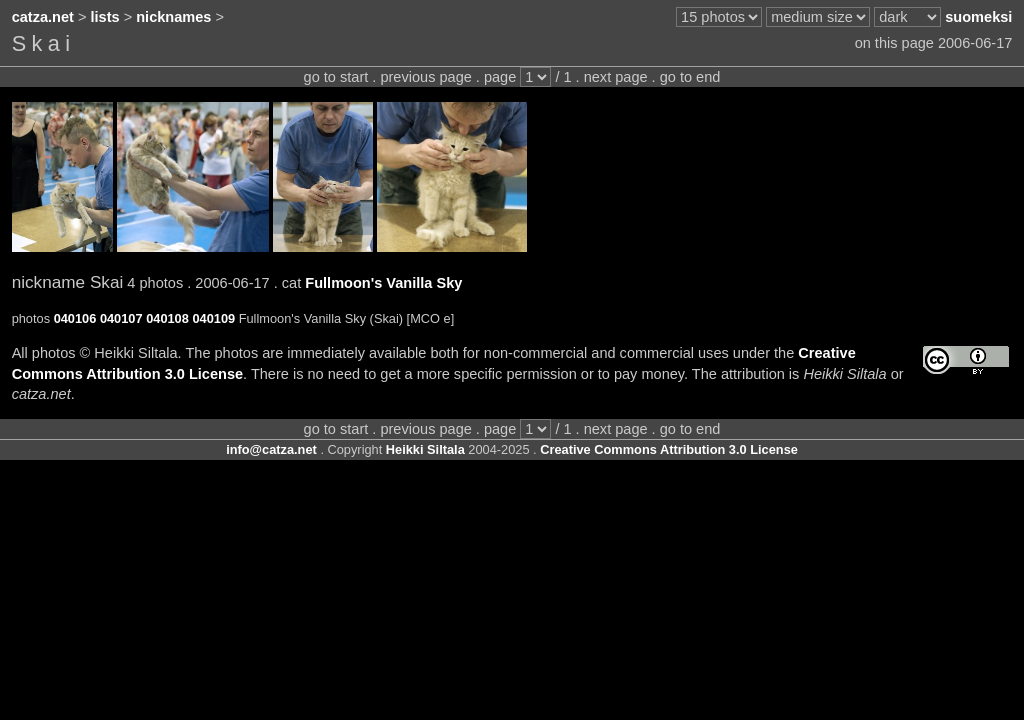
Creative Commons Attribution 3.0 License (669, 449)
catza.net (43, 17)
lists (105, 17)
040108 (167, 318)
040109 (213, 318)
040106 (75, 318)
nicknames (173, 17)
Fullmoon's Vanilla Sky (383, 283)
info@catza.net (271, 449)
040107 (121, 318)
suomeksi (978, 17)
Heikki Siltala (425, 449)
